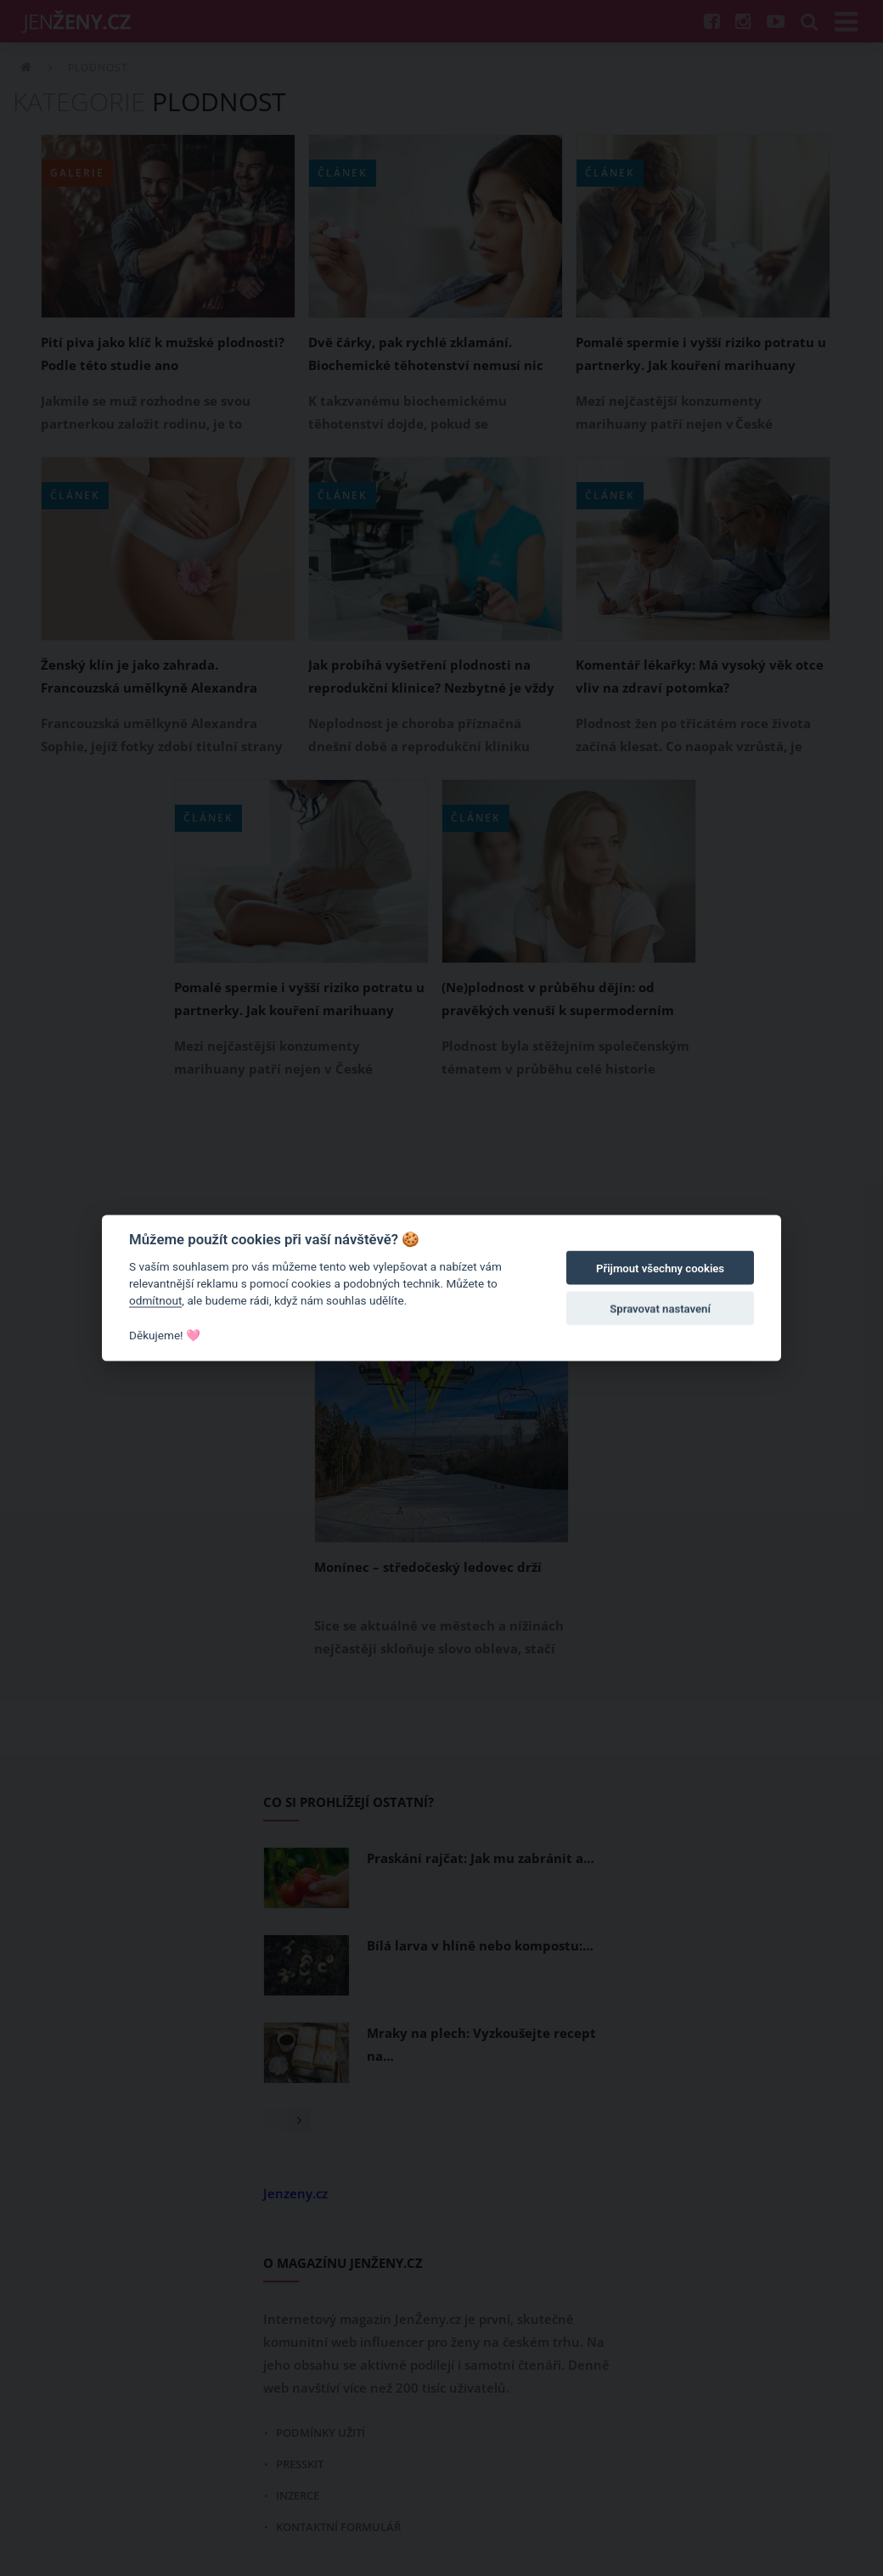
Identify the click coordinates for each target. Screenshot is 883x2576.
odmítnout (155, 1300)
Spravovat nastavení (660, 1309)
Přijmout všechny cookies (660, 1268)
